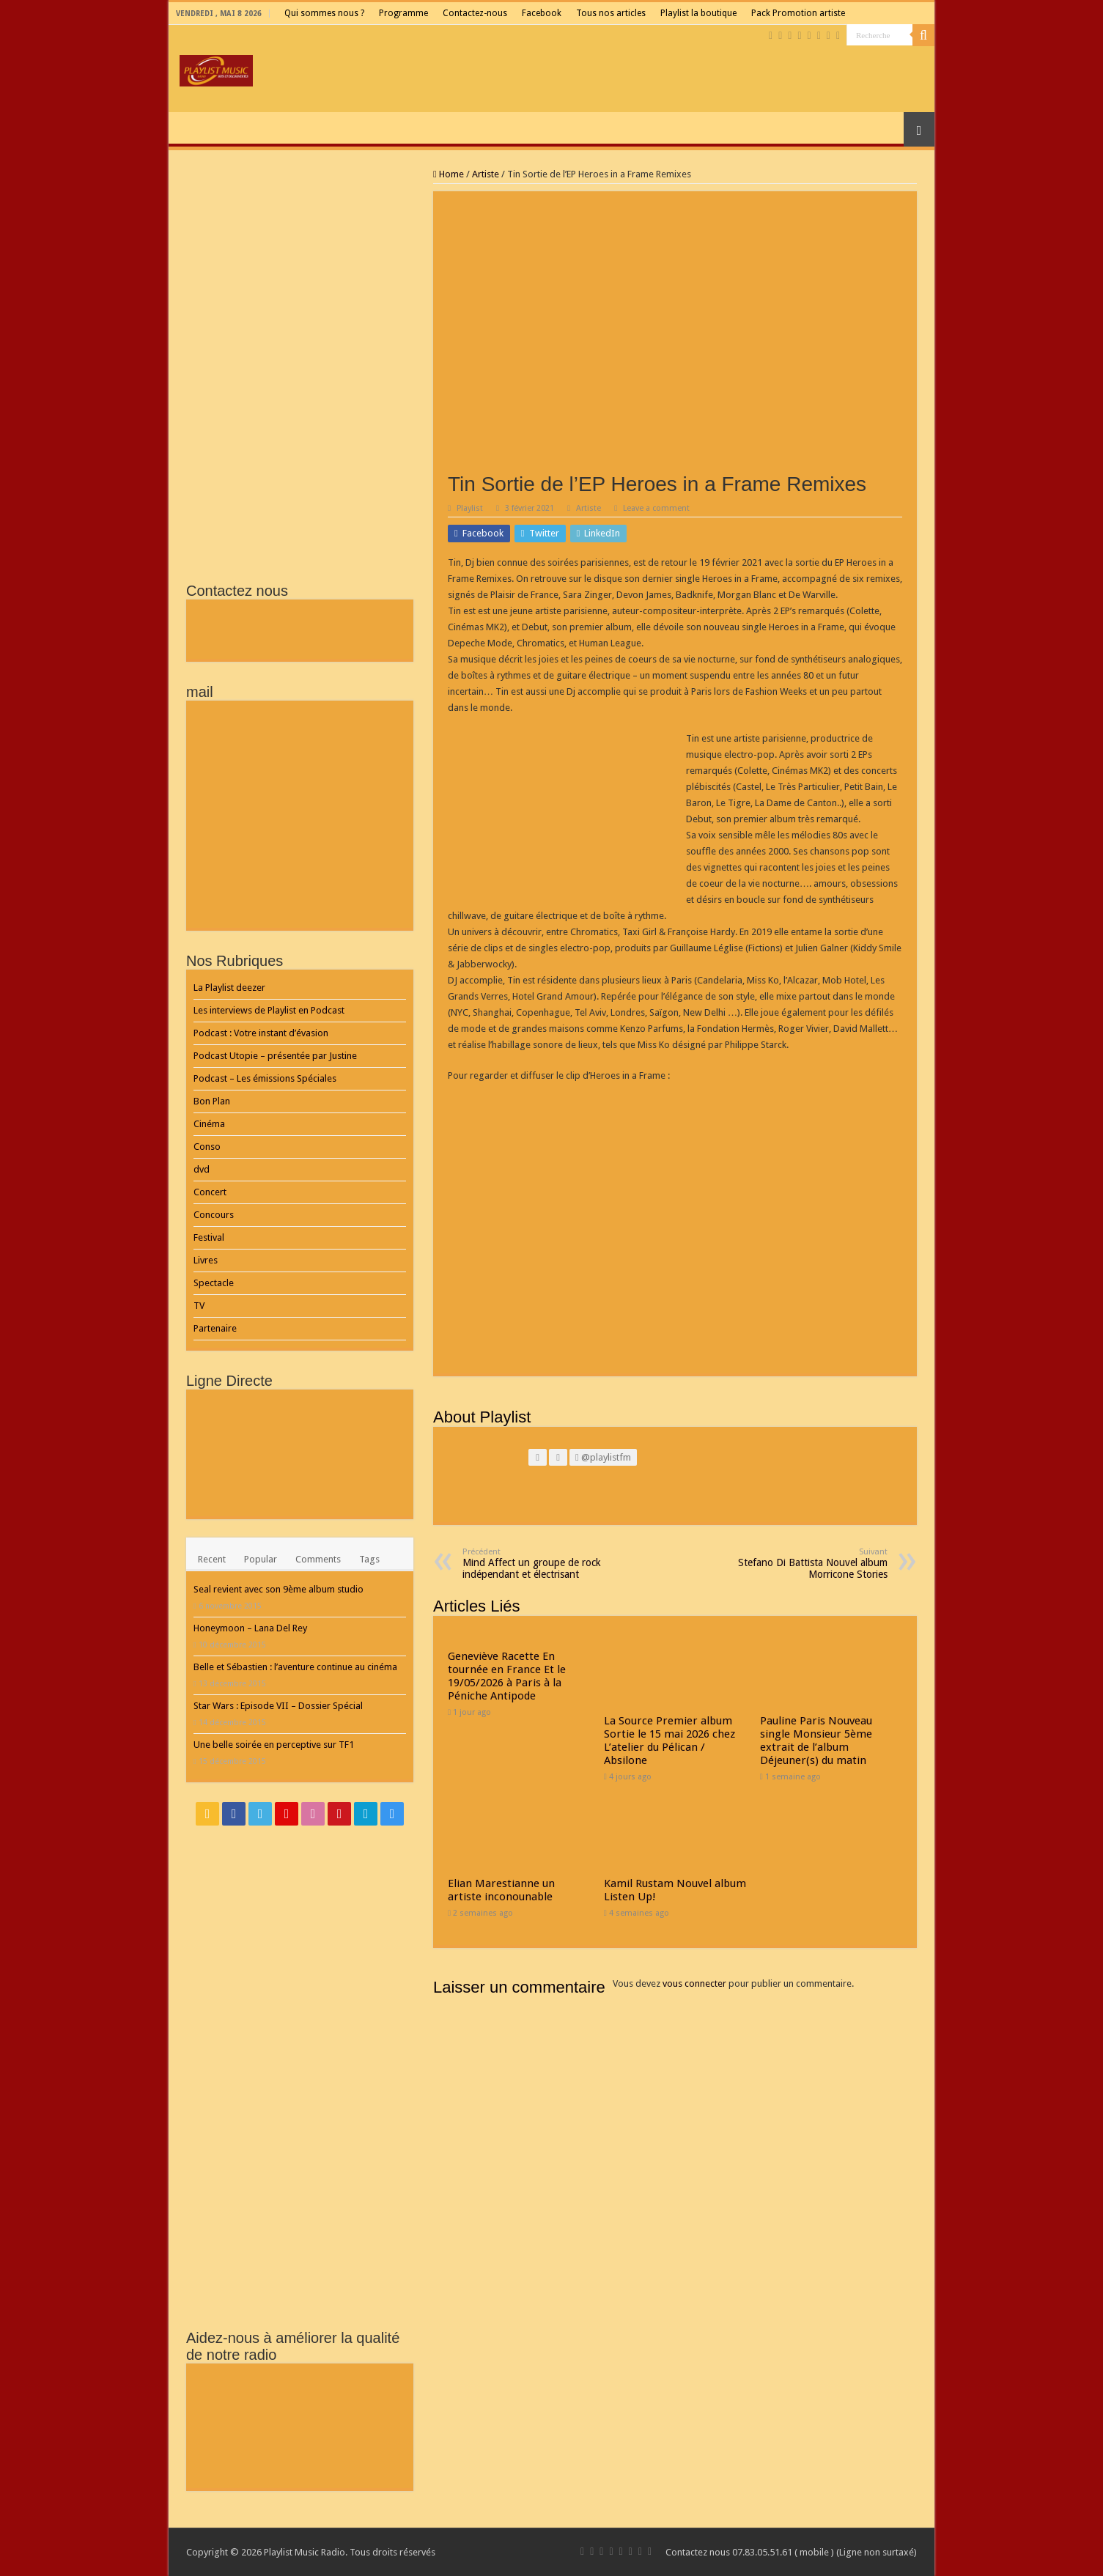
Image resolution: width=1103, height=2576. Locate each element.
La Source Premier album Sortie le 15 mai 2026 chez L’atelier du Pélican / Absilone (669, 1740)
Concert (209, 1191)
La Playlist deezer (229, 987)
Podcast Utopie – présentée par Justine (275, 1055)
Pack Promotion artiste (798, 13)
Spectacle (213, 1282)
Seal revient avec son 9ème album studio (278, 1589)
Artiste (485, 174)
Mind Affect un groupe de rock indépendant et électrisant (537, 1563)
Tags (369, 1559)
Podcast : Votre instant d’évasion (260, 1032)
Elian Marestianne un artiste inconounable (501, 1890)
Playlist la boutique (698, 13)
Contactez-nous (475, 13)
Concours (213, 1214)
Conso (207, 1146)
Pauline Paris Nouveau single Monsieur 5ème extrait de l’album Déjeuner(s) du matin (816, 1740)
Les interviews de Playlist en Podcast (268, 1010)
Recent (212, 1559)
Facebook (541, 13)
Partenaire (215, 1328)
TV (198, 1305)
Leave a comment (656, 508)
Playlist (470, 508)
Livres (205, 1260)
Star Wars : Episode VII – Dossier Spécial (278, 1705)
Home (448, 174)
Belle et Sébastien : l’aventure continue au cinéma (295, 1666)
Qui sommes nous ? (324, 13)
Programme (403, 13)
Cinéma (209, 1123)
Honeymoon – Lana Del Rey (250, 1628)
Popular (260, 1559)
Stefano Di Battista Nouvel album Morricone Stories (812, 1563)
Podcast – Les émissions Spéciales (264, 1078)
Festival (208, 1237)
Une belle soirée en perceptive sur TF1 (273, 1744)
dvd (201, 1169)
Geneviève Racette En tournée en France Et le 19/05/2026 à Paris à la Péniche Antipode (507, 1676)
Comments (318, 1559)
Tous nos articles (611, 13)
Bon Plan (211, 1101)
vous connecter (694, 1983)
